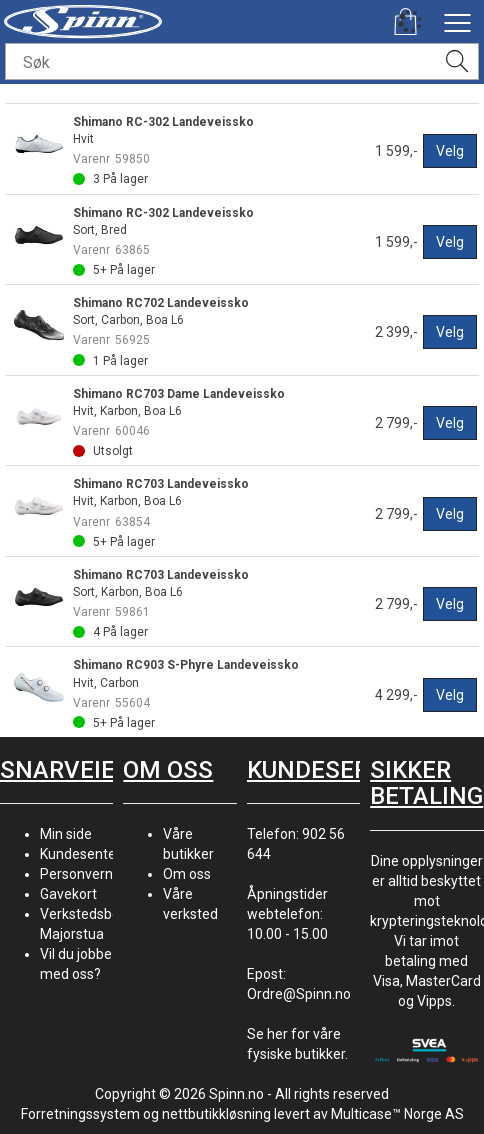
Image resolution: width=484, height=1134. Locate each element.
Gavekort (68, 894)
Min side (66, 834)
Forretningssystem (80, 1114)
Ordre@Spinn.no (299, 994)
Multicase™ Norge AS (397, 1114)
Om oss (187, 874)
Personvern (76, 874)
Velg (450, 151)
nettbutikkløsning (216, 1114)
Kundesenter (80, 854)
